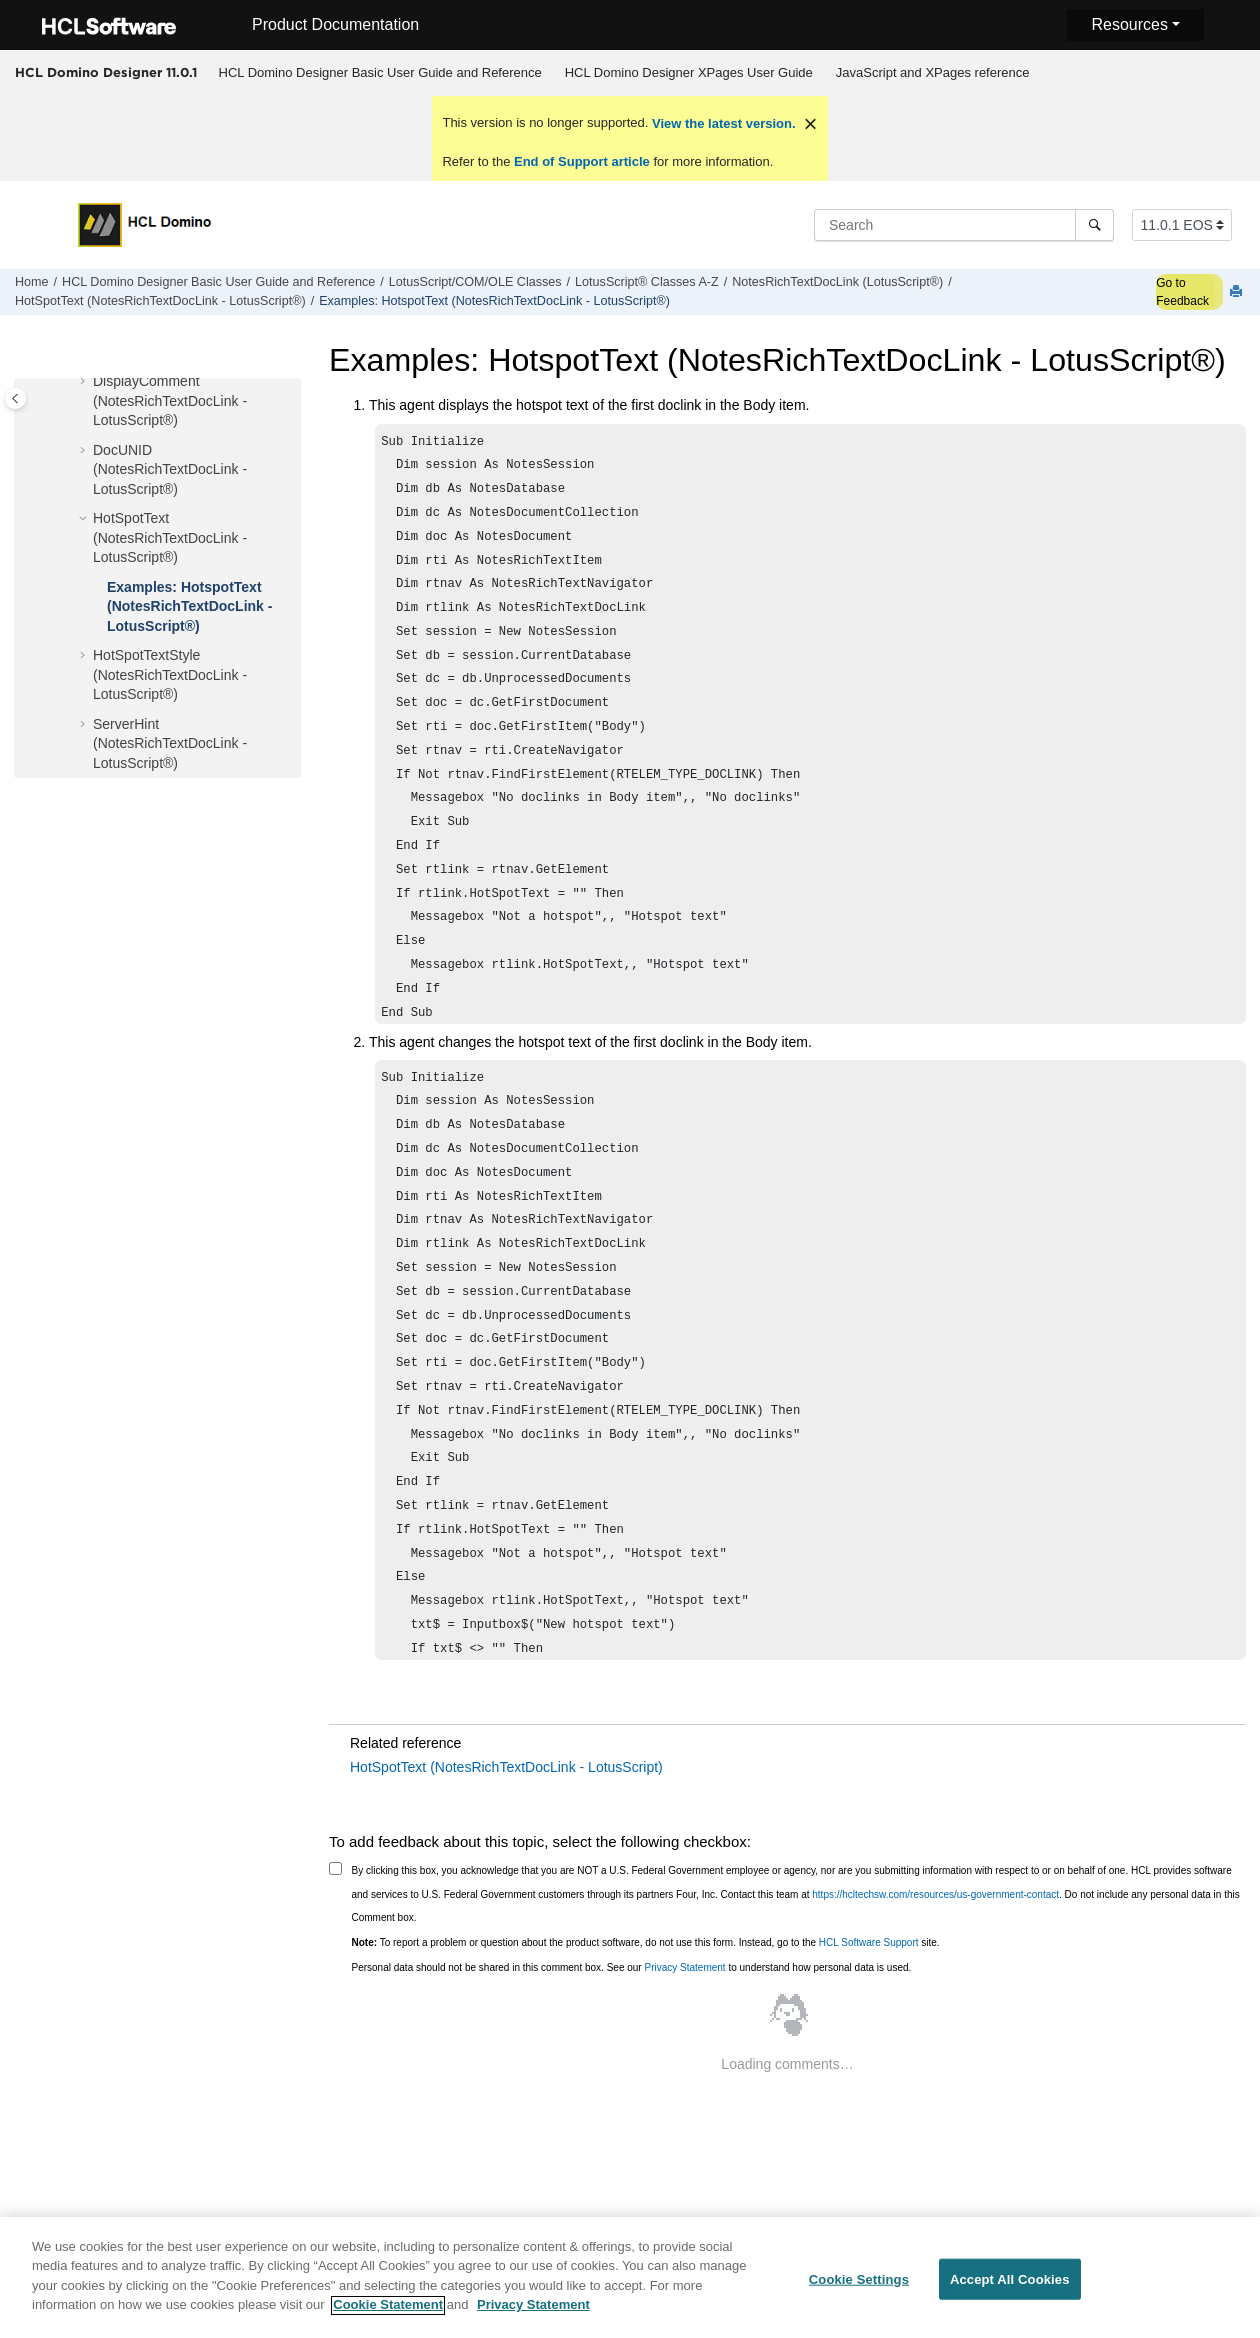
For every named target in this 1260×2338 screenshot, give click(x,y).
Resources (1129, 24)
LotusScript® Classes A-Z (647, 282)
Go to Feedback (1182, 292)
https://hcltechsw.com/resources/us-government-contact (935, 1894)
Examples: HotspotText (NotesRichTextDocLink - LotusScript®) (494, 301)
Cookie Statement (388, 2316)
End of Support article (581, 161)
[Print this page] (1238, 292)
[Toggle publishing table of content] (15, 398)
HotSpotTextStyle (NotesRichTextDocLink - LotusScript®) (170, 674)
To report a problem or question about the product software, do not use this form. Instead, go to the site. (646, 1942)
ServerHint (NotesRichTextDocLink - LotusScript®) (170, 743)
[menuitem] (380, 73)
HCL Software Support (869, 1942)
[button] (85, 382)
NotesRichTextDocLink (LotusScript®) (837, 282)
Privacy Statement (684, 1967)
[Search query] (964, 225)
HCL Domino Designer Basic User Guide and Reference (380, 72)
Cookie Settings (859, 2290)
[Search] (1094, 225)
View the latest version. (721, 123)
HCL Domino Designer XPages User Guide (689, 72)
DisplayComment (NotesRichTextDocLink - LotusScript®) (170, 400)
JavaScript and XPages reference (933, 72)
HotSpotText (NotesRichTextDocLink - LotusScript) (506, 1767)
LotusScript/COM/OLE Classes (475, 282)
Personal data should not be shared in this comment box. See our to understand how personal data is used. (632, 1967)
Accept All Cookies (1010, 2290)
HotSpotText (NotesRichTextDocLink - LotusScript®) (160, 301)
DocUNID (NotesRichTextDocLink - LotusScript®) (170, 469)
